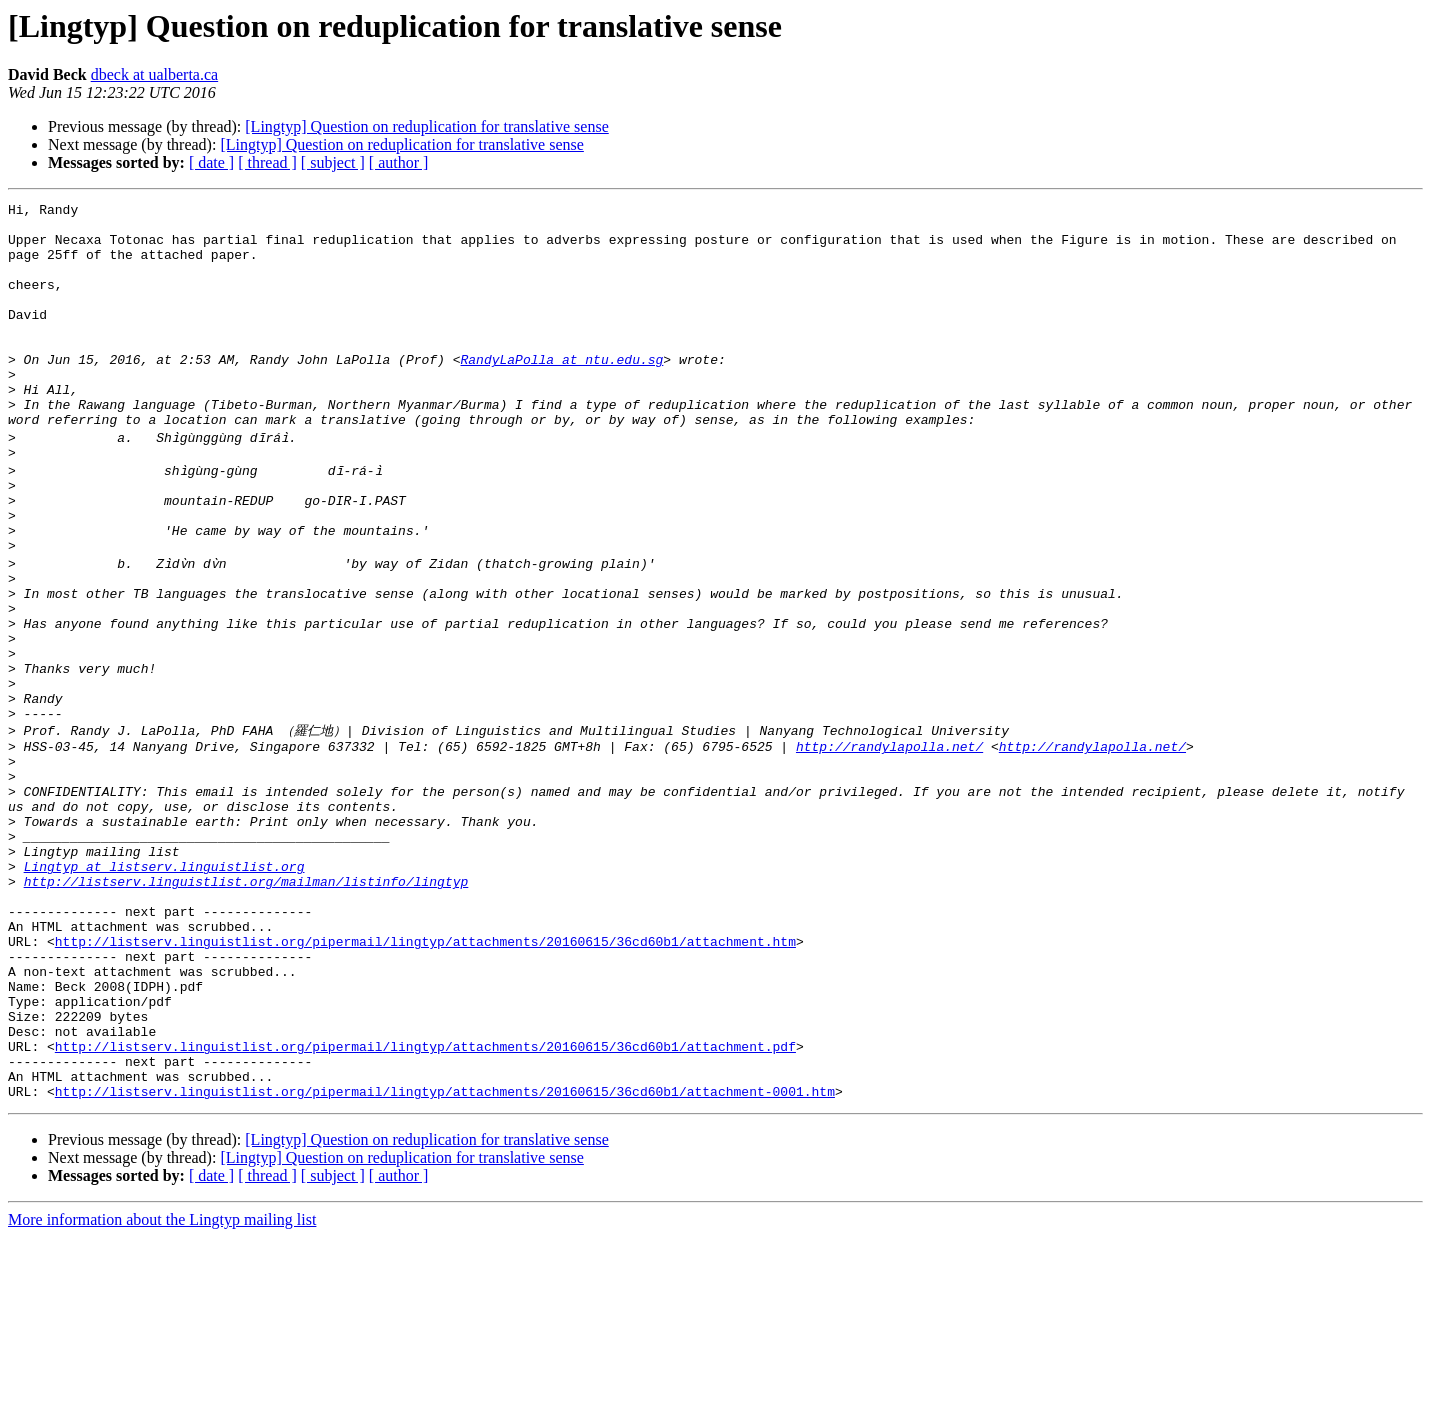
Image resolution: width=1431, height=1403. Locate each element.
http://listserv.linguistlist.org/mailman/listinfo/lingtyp (246, 1005)
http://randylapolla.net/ (889, 843)
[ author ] (399, 162)
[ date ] (211, 162)
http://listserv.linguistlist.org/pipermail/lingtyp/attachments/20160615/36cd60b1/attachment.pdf (425, 1203)
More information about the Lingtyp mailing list (162, 1385)
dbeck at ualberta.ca (154, 74)
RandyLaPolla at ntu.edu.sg (561, 392)
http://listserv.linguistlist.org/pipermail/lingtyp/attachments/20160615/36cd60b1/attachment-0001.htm (445, 1257)
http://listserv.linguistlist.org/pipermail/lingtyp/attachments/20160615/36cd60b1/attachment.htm (425, 1077)
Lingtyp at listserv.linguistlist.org (164, 987)
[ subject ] (333, 162)
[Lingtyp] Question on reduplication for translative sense (426, 126)
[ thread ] (267, 162)
